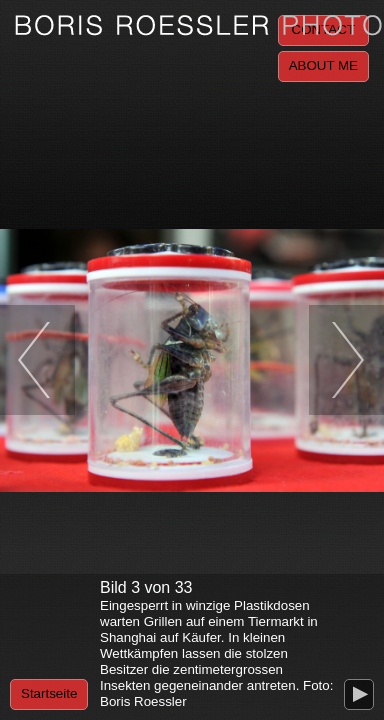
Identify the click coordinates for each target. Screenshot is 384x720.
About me (323, 65)
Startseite (49, 693)
